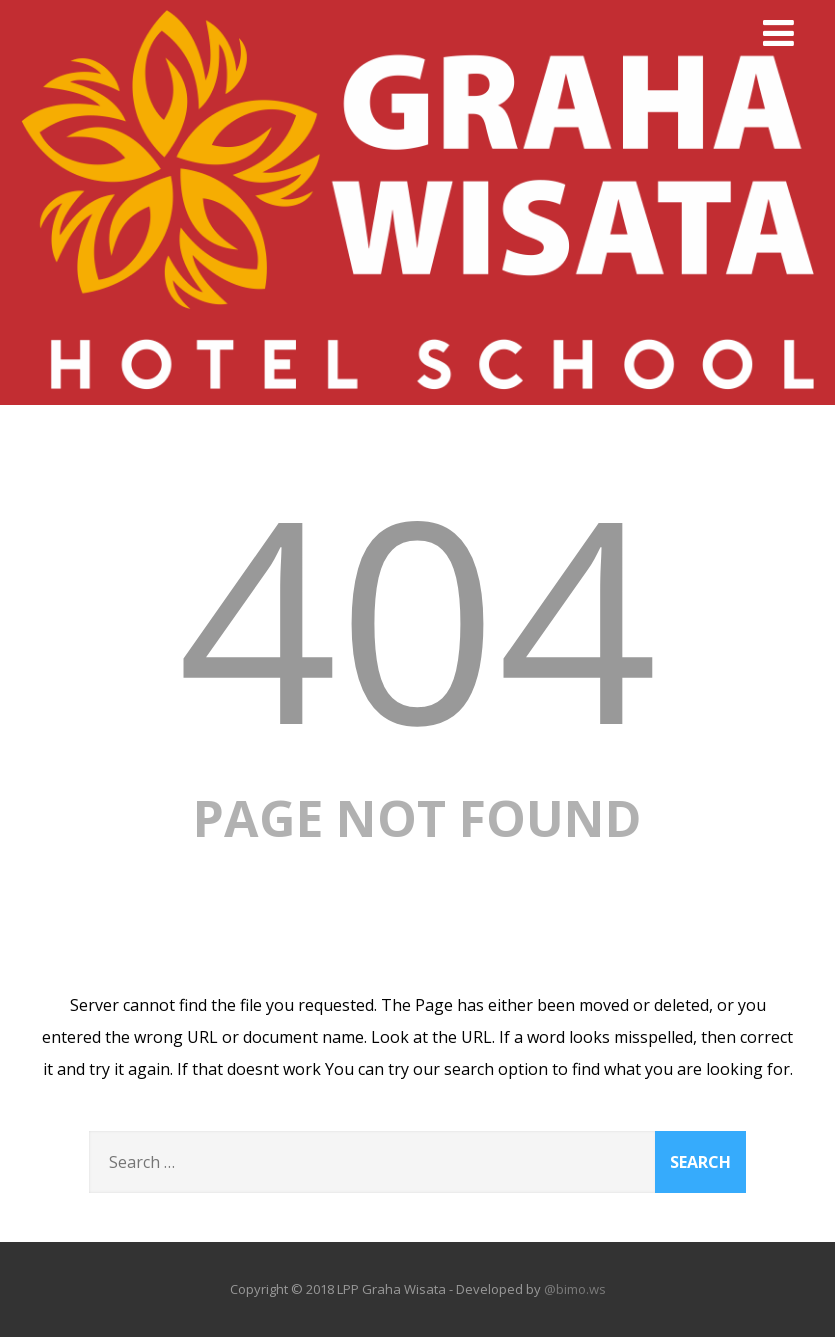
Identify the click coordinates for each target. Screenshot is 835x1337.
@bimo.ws (575, 1289)
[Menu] (778, 32)
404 (418, 615)
